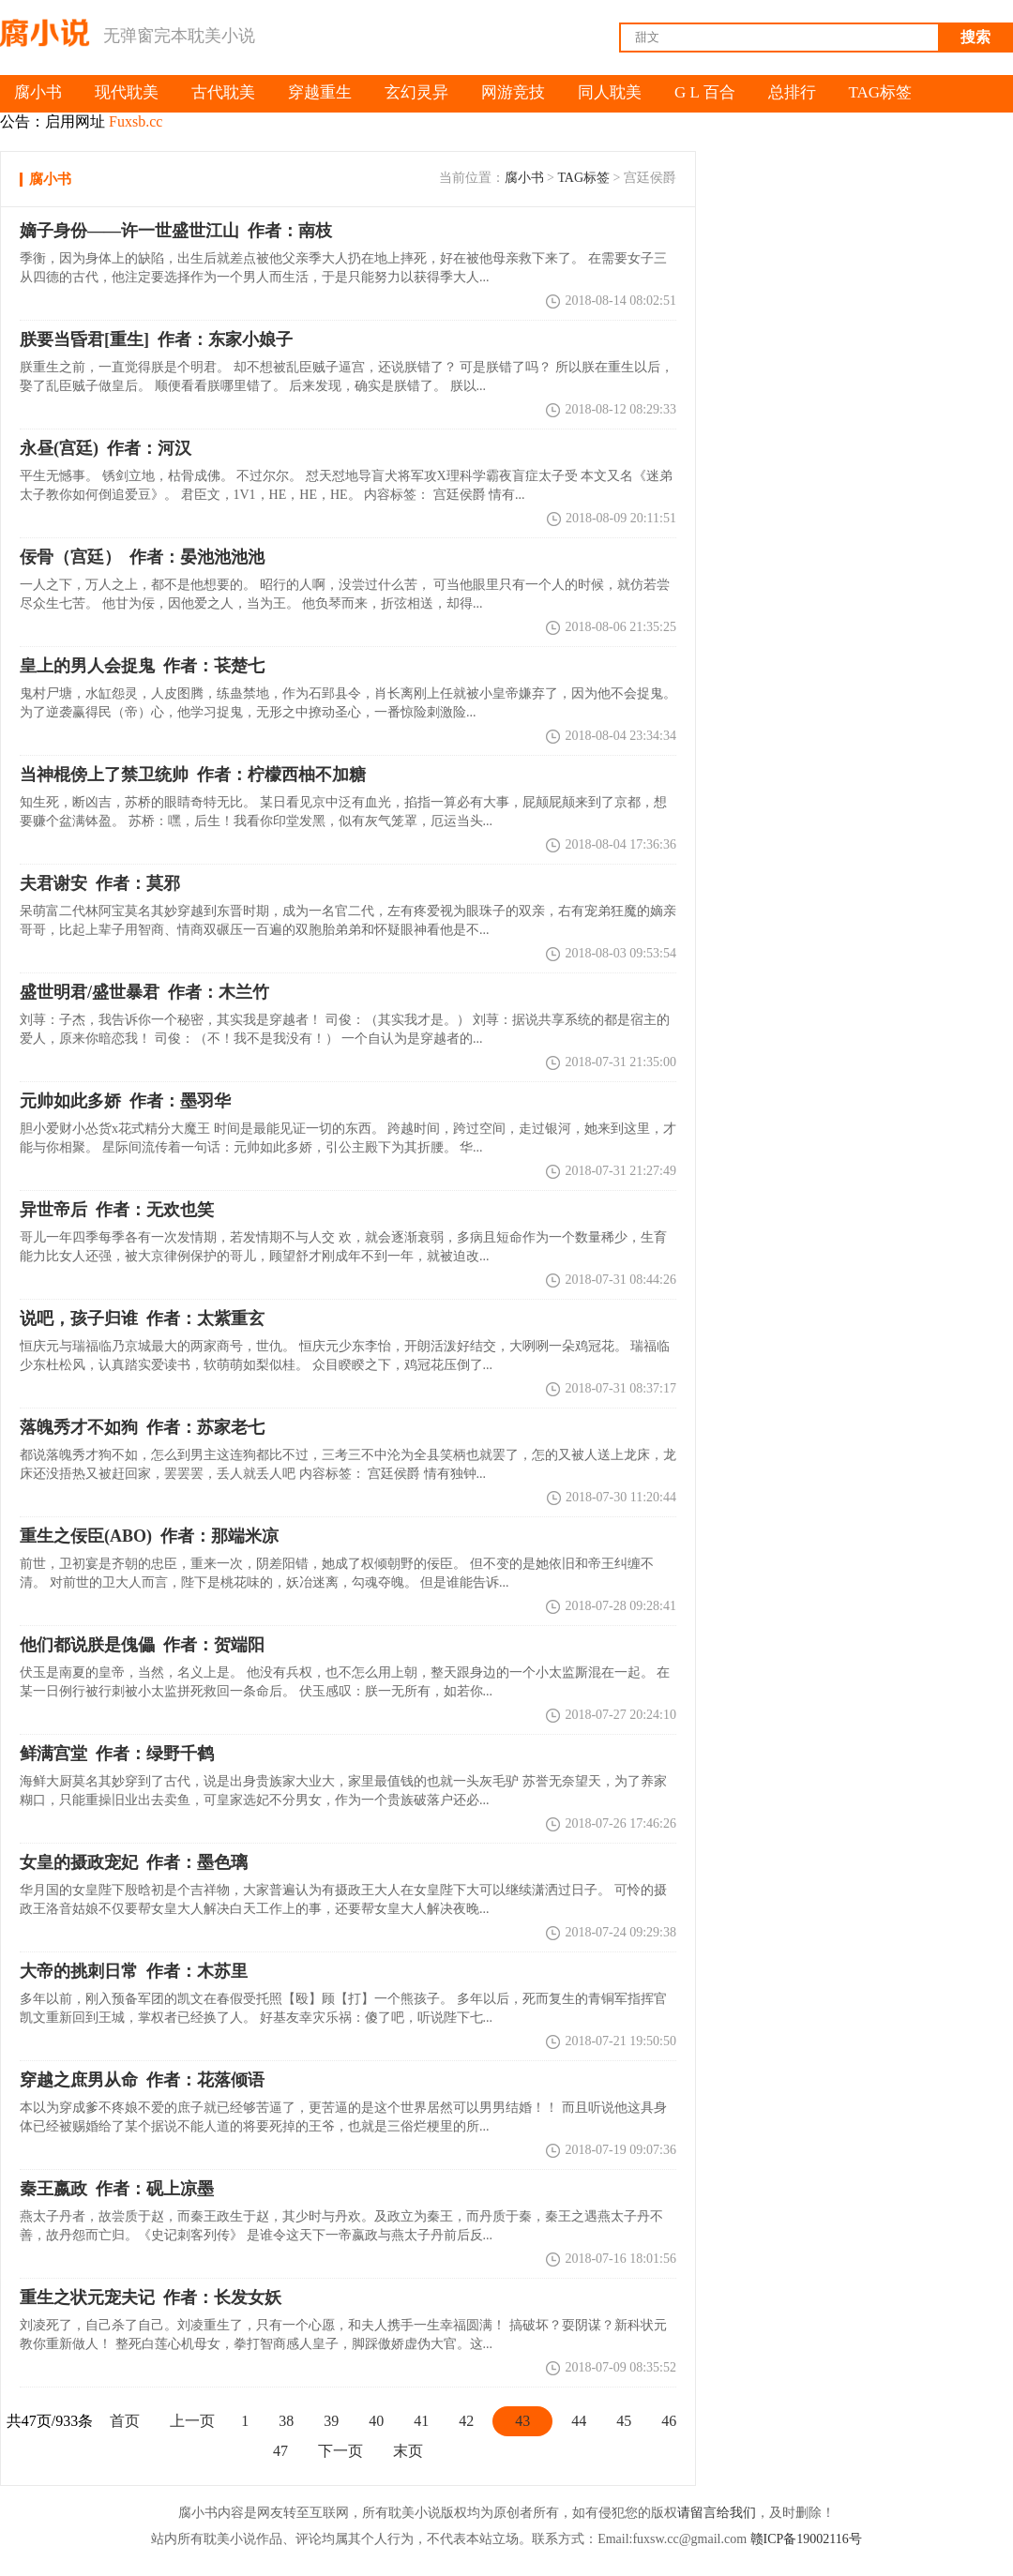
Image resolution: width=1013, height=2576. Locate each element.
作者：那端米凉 (149, 1536)
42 (466, 2421)
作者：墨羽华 (125, 1101)
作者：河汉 (105, 448)
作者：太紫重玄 (142, 1318)
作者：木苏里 (134, 1971)
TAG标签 (583, 178)
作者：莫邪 (100, 883)
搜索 (975, 37)
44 (578, 2421)
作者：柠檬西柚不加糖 (193, 774)
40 (376, 2421)
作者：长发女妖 (150, 2297)
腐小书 (524, 178)
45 (623, 2421)
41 (421, 2421)
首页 (125, 2421)
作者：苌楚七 (142, 665)
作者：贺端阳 (142, 1644)
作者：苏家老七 (142, 1427)
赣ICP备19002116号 (806, 2539)
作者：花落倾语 (142, 2080)
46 (668, 2421)
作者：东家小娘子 (156, 339)
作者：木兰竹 (144, 992)
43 (522, 2421)
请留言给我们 (716, 2513)
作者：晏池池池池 (142, 557)
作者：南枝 (176, 230)
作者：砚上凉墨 (117, 2188)
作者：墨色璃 (134, 1862)
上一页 (192, 2421)
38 (286, 2421)
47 (280, 2451)
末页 (408, 2451)
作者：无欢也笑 (117, 1209)
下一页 (340, 2451)
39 (331, 2421)
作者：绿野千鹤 (117, 1753)
